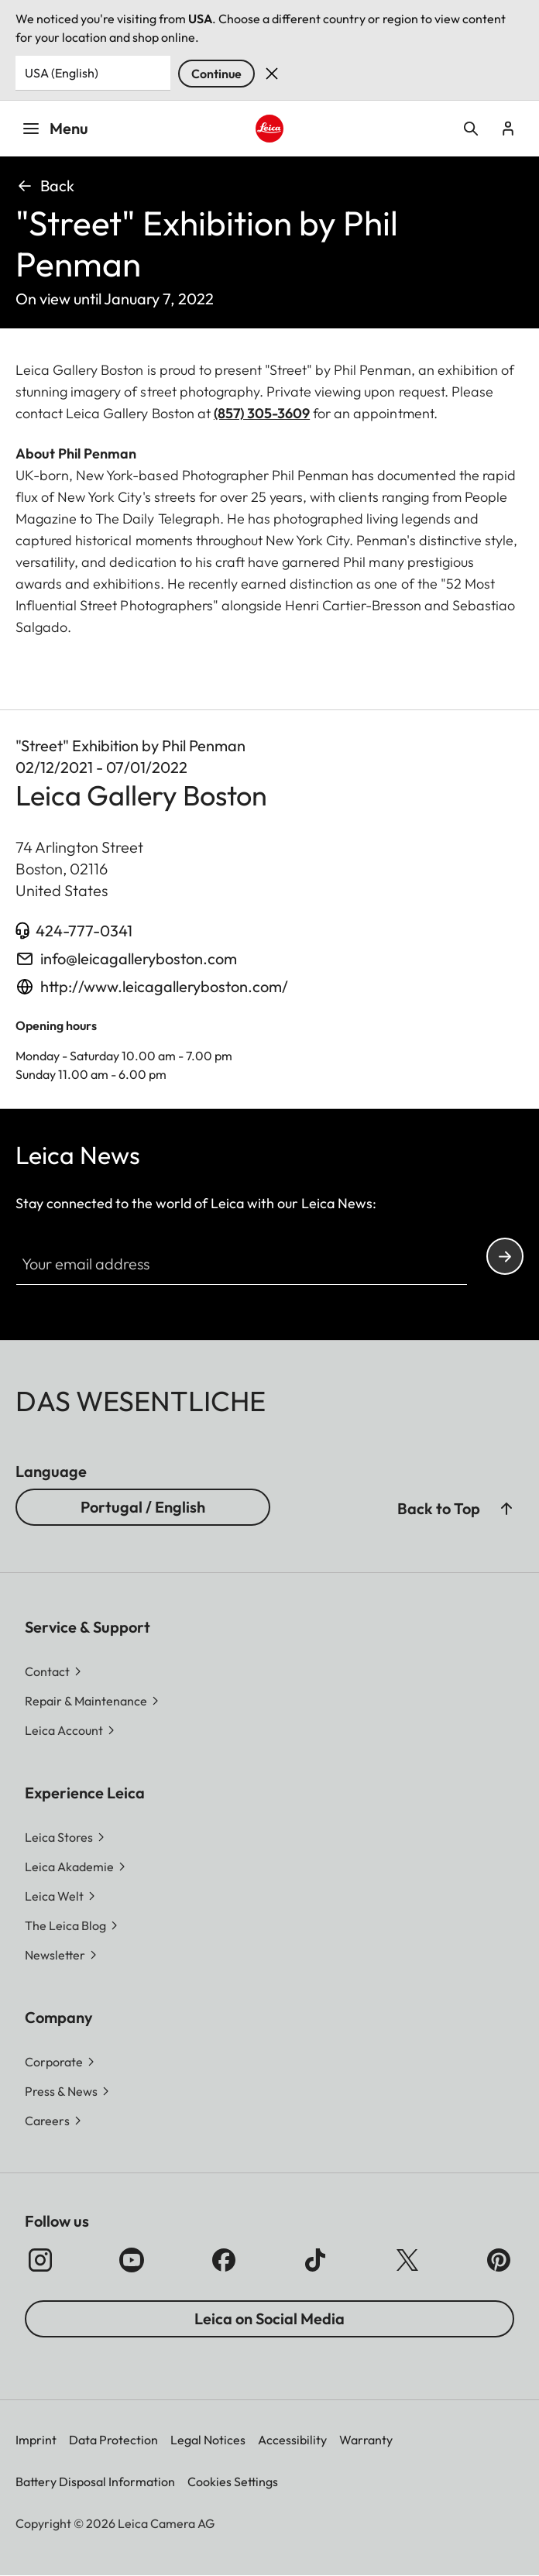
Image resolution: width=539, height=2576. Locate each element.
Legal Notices (207, 2439)
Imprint (36, 2439)
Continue (216, 73)
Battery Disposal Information (95, 2481)
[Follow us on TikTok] (315, 2260)
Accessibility (292, 2439)
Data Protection (113, 2439)
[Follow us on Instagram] (40, 2260)
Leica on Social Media (269, 2318)
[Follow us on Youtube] (131, 2260)
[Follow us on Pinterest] (498, 2260)
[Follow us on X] (407, 2260)
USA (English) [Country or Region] (61, 73)
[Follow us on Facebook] (223, 2260)
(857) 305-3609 (262, 413)
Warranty (366, 2439)
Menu (55, 128)
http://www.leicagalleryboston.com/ (164, 986)
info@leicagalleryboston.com (138, 958)
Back (44, 185)
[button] (506, 1509)
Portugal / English (143, 1506)
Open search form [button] (471, 128)
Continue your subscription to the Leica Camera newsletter (505, 1256)
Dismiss (272, 73)
